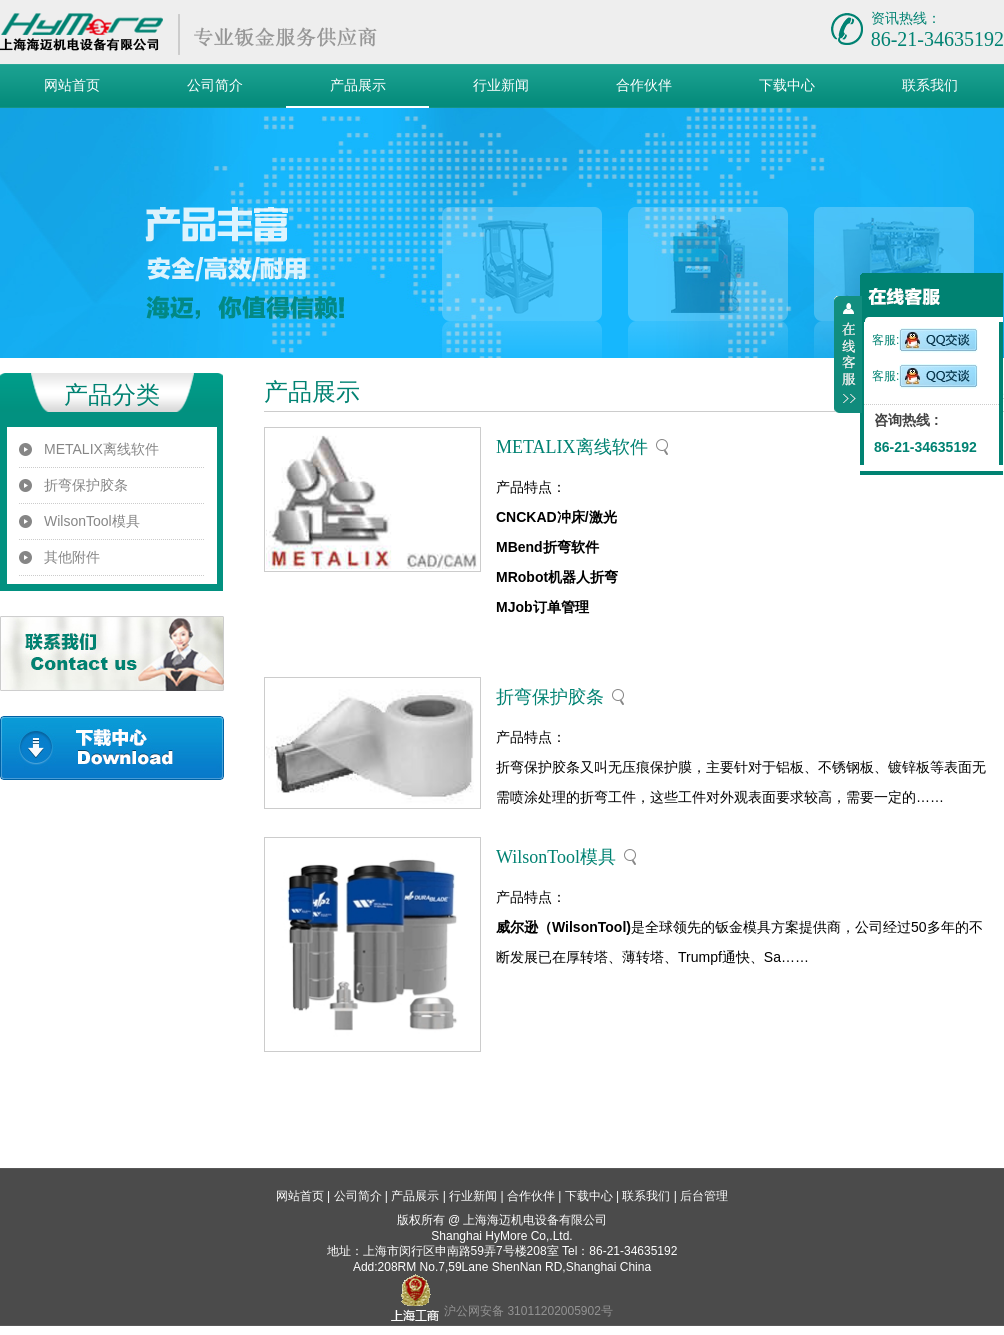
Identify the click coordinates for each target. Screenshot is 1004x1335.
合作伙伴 (644, 85)
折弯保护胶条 (86, 485)
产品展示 (358, 85)
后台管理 (704, 1196)
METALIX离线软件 (101, 449)
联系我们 (930, 85)
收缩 (848, 355)
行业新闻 (501, 85)
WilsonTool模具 (92, 521)
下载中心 (787, 85)
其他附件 (72, 557)
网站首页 (72, 85)
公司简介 (215, 85)
